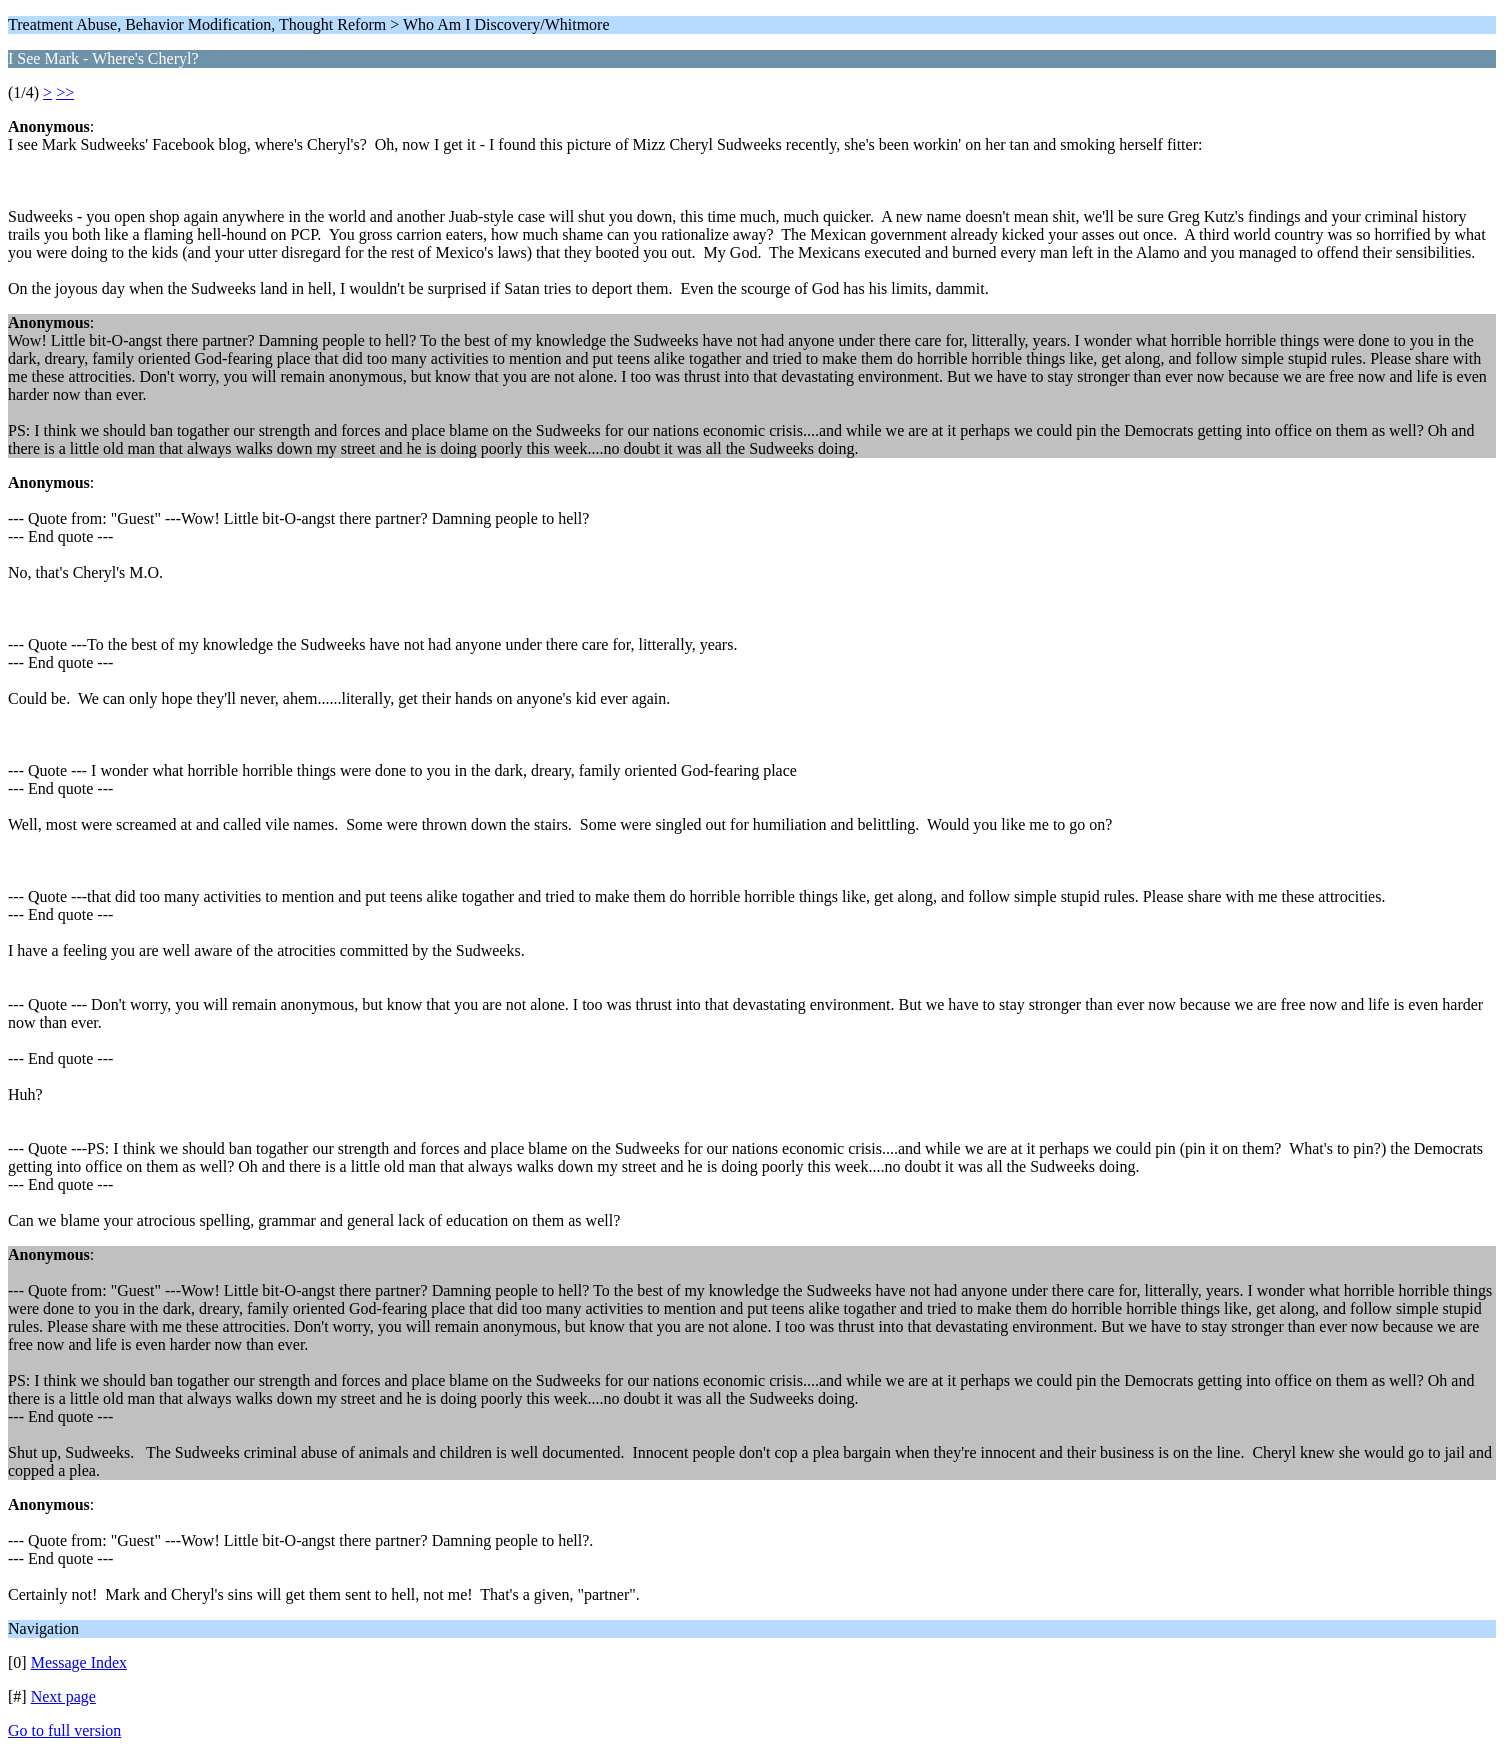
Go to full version (64, 1730)
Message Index (79, 1662)
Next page (63, 1696)
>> (65, 92)
